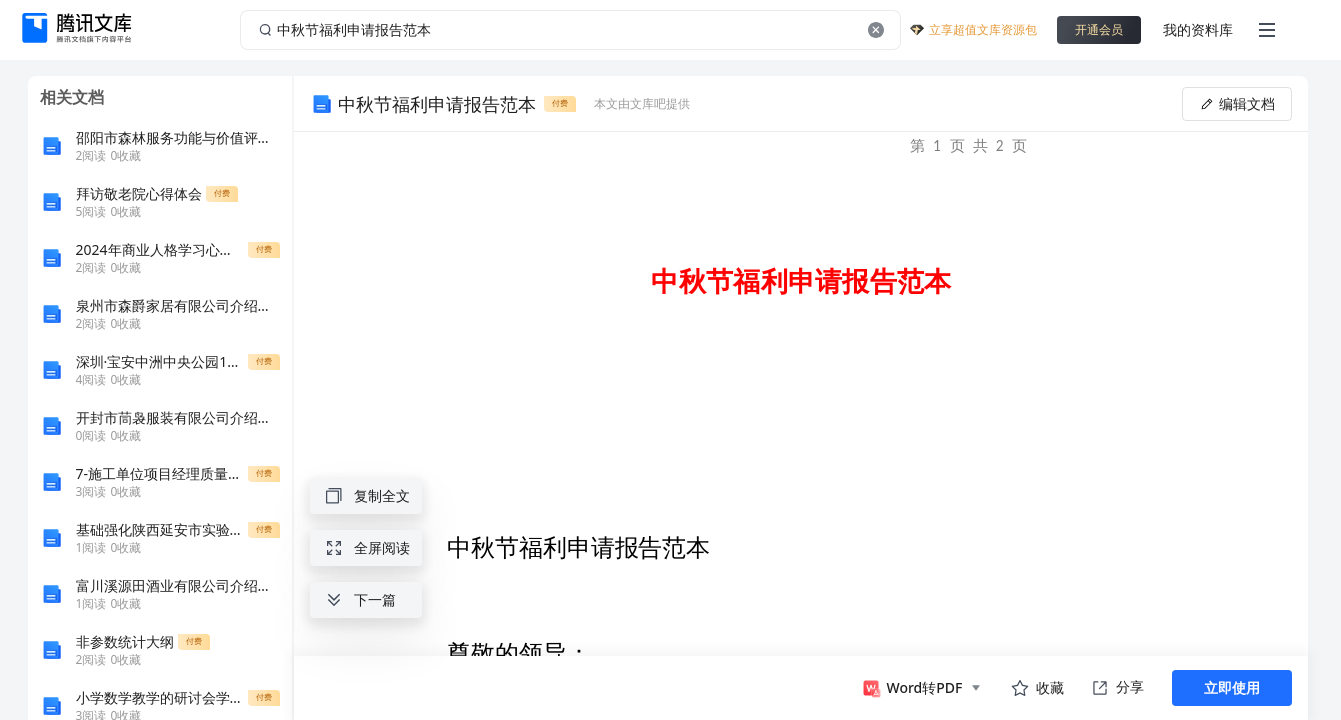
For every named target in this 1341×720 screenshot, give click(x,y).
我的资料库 (1198, 29)
